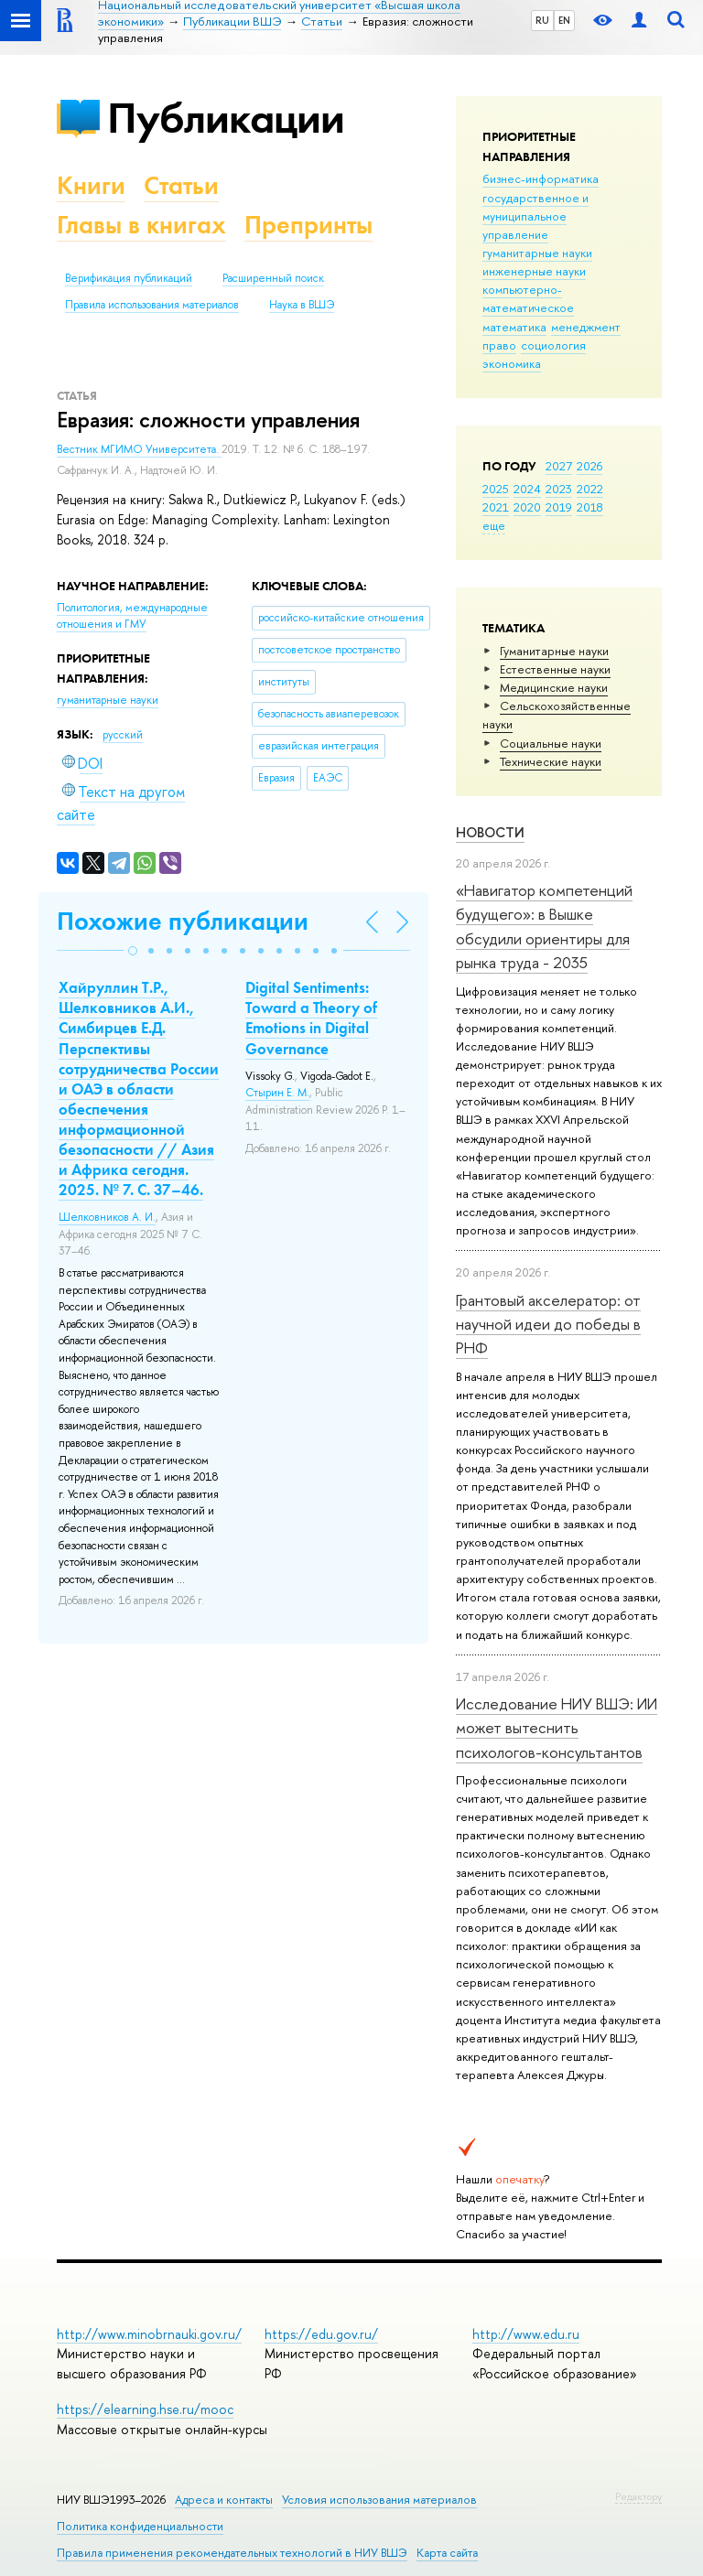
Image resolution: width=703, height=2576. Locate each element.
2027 (559, 466)
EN (564, 20)
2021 (495, 507)
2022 (590, 488)
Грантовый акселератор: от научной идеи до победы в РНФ (548, 1324)
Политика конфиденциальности (140, 2526)
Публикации (225, 118)
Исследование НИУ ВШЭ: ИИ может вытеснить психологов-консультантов (556, 1727)
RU (542, 20)
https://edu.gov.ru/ (321, 2334)
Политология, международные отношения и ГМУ (132, 616)
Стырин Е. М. (277, 1092)
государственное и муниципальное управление (535, 216)
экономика (511, 363)
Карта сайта (447, 2552)
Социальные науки (550, 743)
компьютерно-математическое (528, 298)
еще (493, 525)
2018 (590, 507)
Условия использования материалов (379, 2499)
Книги (91, 185)
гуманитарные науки (537, 252)
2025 (495, 488)
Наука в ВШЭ (301, 304)
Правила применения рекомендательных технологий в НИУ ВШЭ (232, 2552)
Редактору (638, 2496)
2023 (559, 488)
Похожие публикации (182, 921)
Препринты (308, 225)
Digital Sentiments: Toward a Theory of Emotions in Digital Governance (311, 1017)
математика (514, 326)
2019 (559, 507)
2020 (527, 507)
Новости (490, 832)
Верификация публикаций (128, 278)
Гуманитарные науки (554, 650)
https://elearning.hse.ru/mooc (145, 2409)
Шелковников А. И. (107, 1217)
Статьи (181, 185)
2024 (527, 488)
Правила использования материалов (152, 304)
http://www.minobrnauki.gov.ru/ (149, 2334)
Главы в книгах (141, 225)
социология (553, 345)
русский (123, 735)
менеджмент (586, 326)
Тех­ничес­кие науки (550, 761)
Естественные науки (555, 669)
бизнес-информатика (540, 178)
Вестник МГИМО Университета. (139, 449)
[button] (133, 951)
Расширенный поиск (273, 278)
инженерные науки (534, 271)
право (499, 345)
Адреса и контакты (224, 2499)
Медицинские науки (554, 687)
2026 (589, 466)
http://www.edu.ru (525, 2334)
